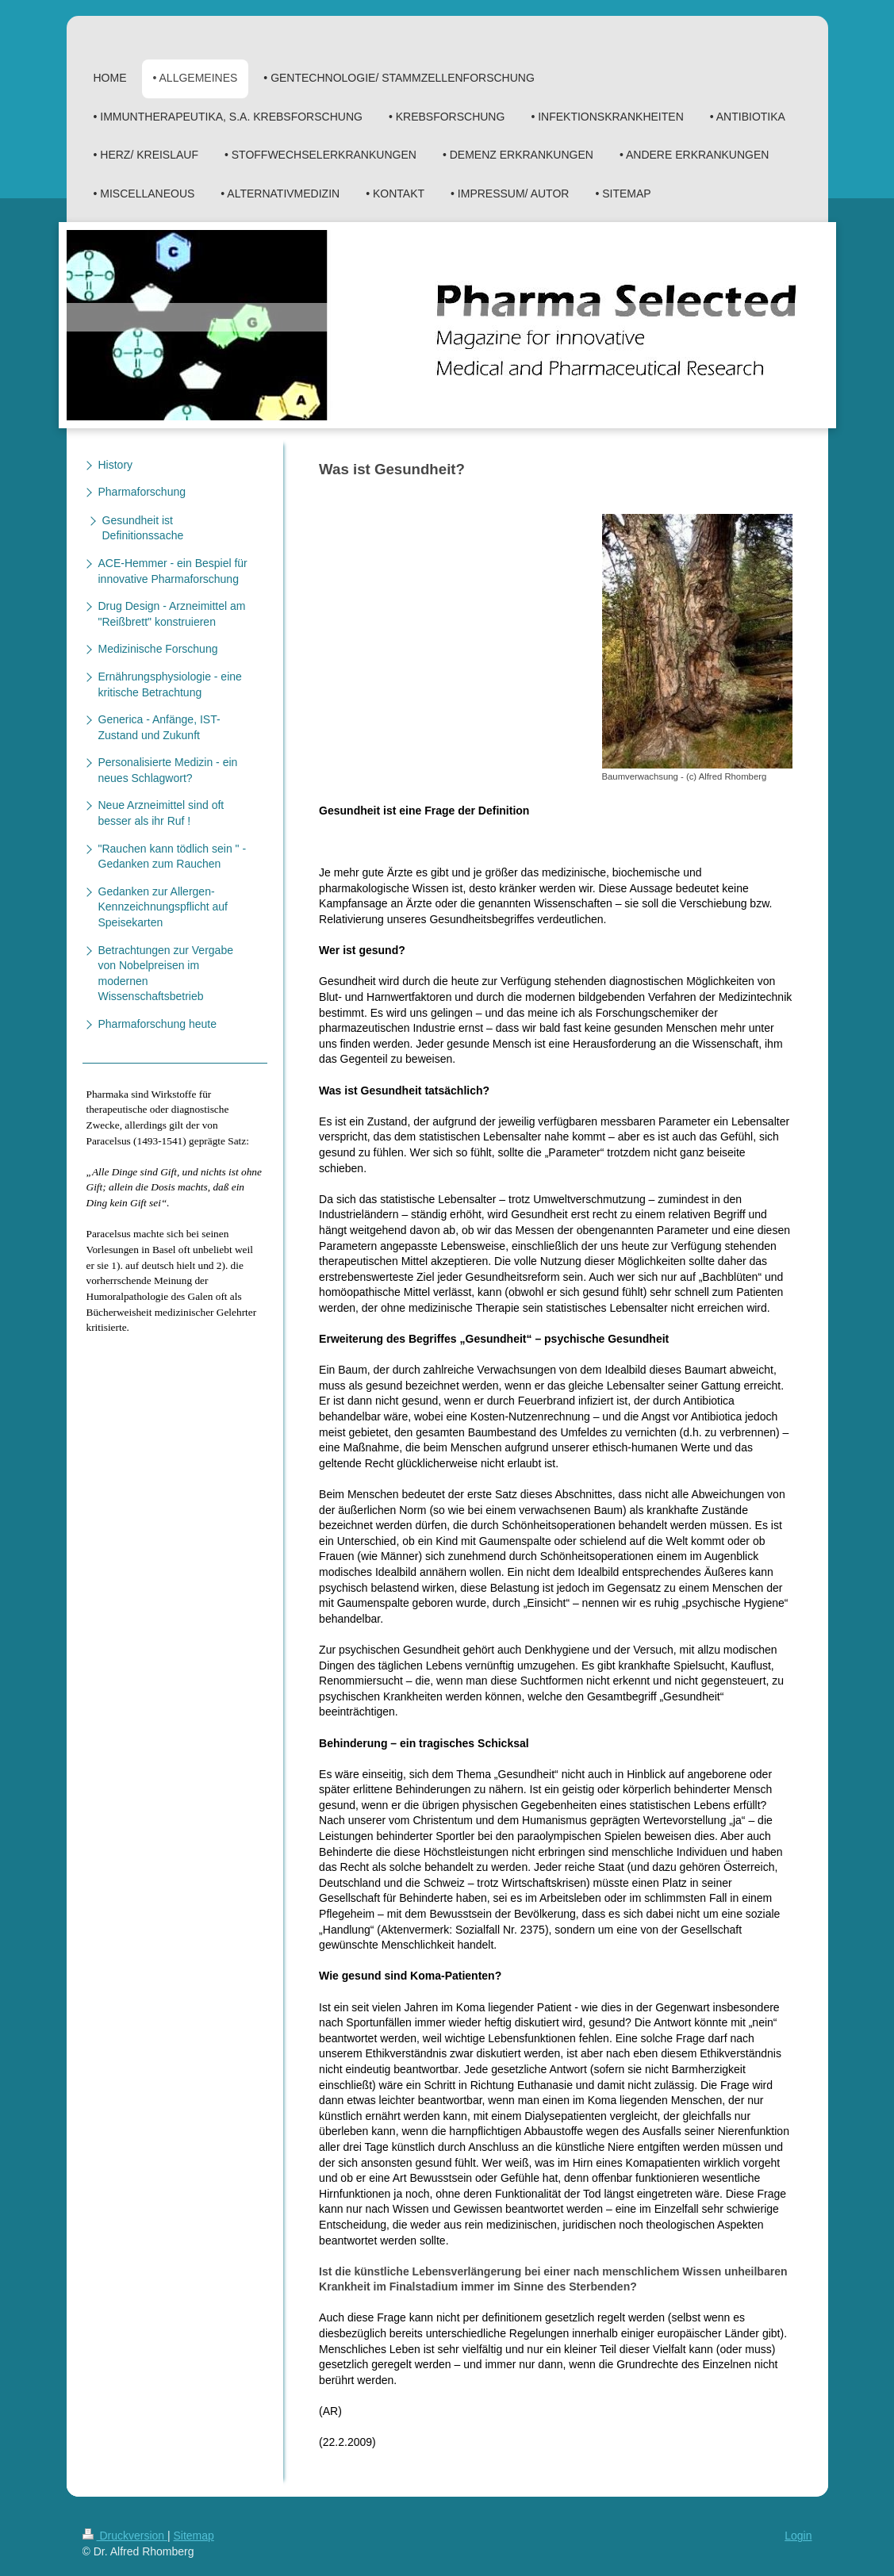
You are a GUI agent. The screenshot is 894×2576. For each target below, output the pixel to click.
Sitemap (194, 2535)
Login (798, 2535)
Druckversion (124, 2535)
